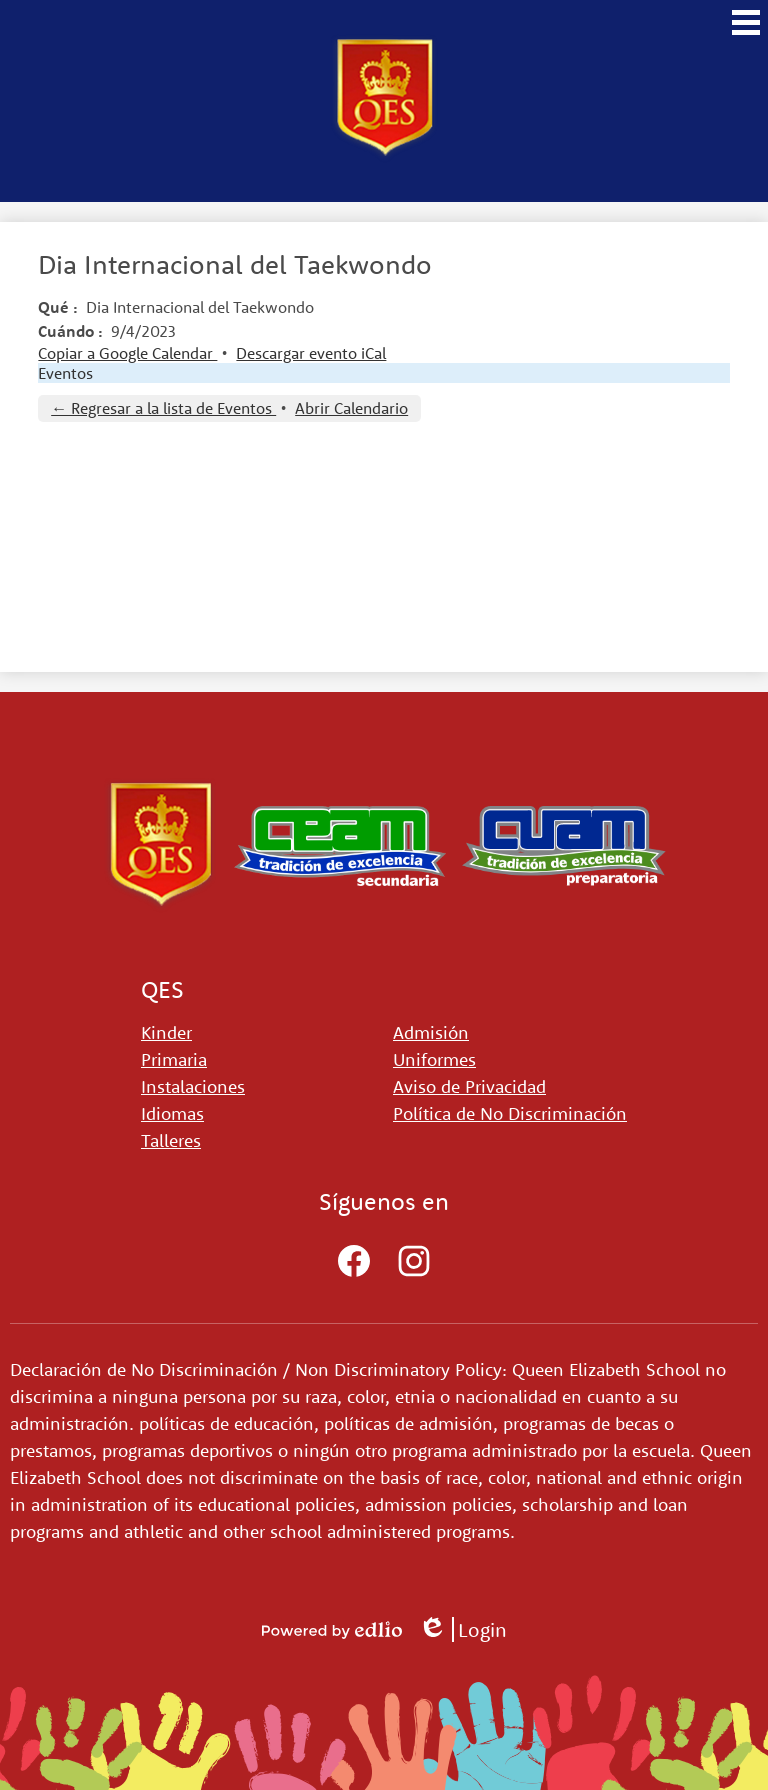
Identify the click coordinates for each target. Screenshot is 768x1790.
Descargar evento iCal (311, 353)
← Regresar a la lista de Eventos (163, 408)
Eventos (65, 373)
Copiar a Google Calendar (127, 353)
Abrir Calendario (351, 408)
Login (462, 1629)
